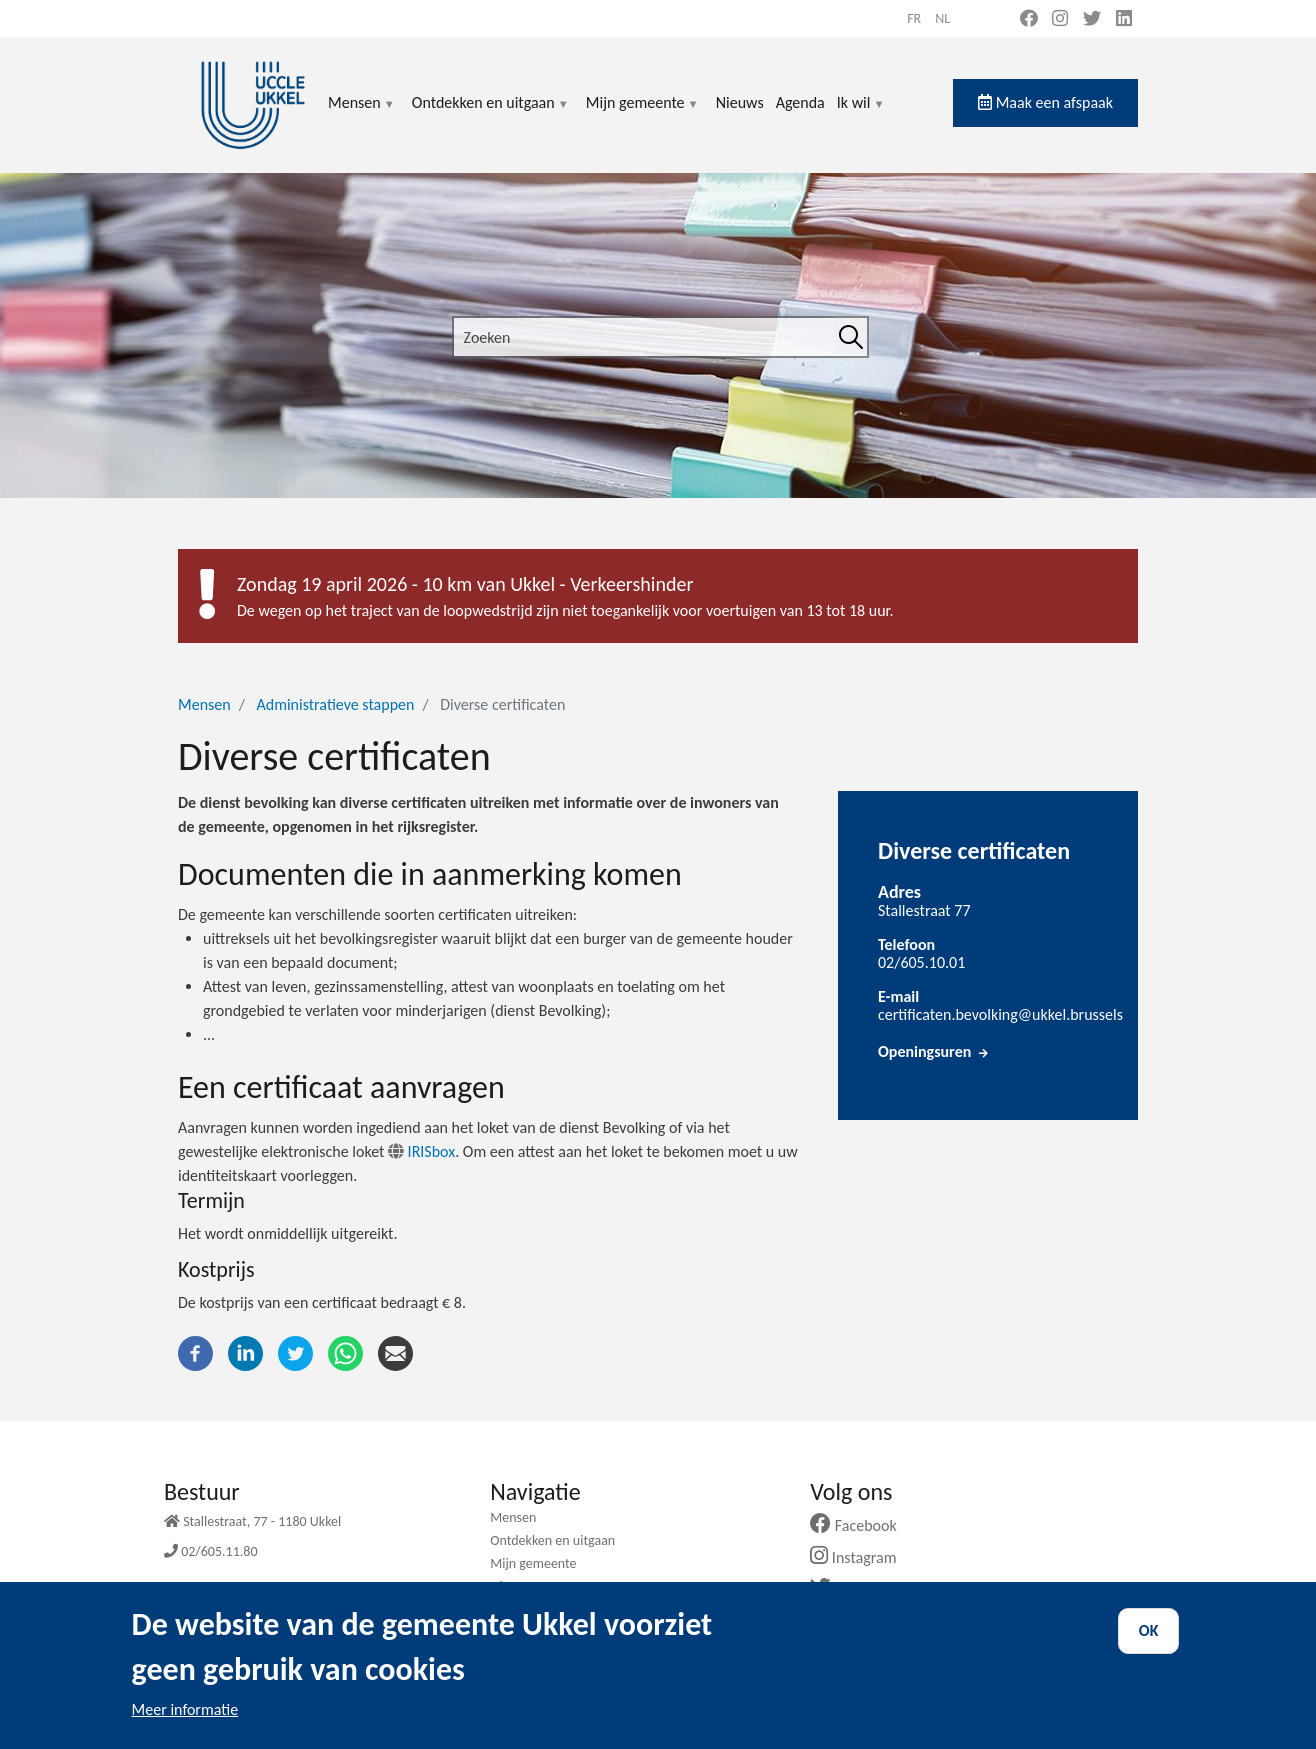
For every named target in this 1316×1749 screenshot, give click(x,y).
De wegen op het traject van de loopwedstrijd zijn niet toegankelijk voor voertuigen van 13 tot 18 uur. (565, 610)
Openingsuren (934, 1051)
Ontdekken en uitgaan (491, 114)
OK (1149, 1646)
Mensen (362, 114)
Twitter (852, 1588)
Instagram (860, 1557)
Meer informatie (185, 1725)
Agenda (800, 102)
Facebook (861, 1525)
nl (942, 18)
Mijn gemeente (643, 114)
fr (914, 18)
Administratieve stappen (335, 704)
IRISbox (421, 1151)
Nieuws (740, 102)
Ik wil (861, 114)
